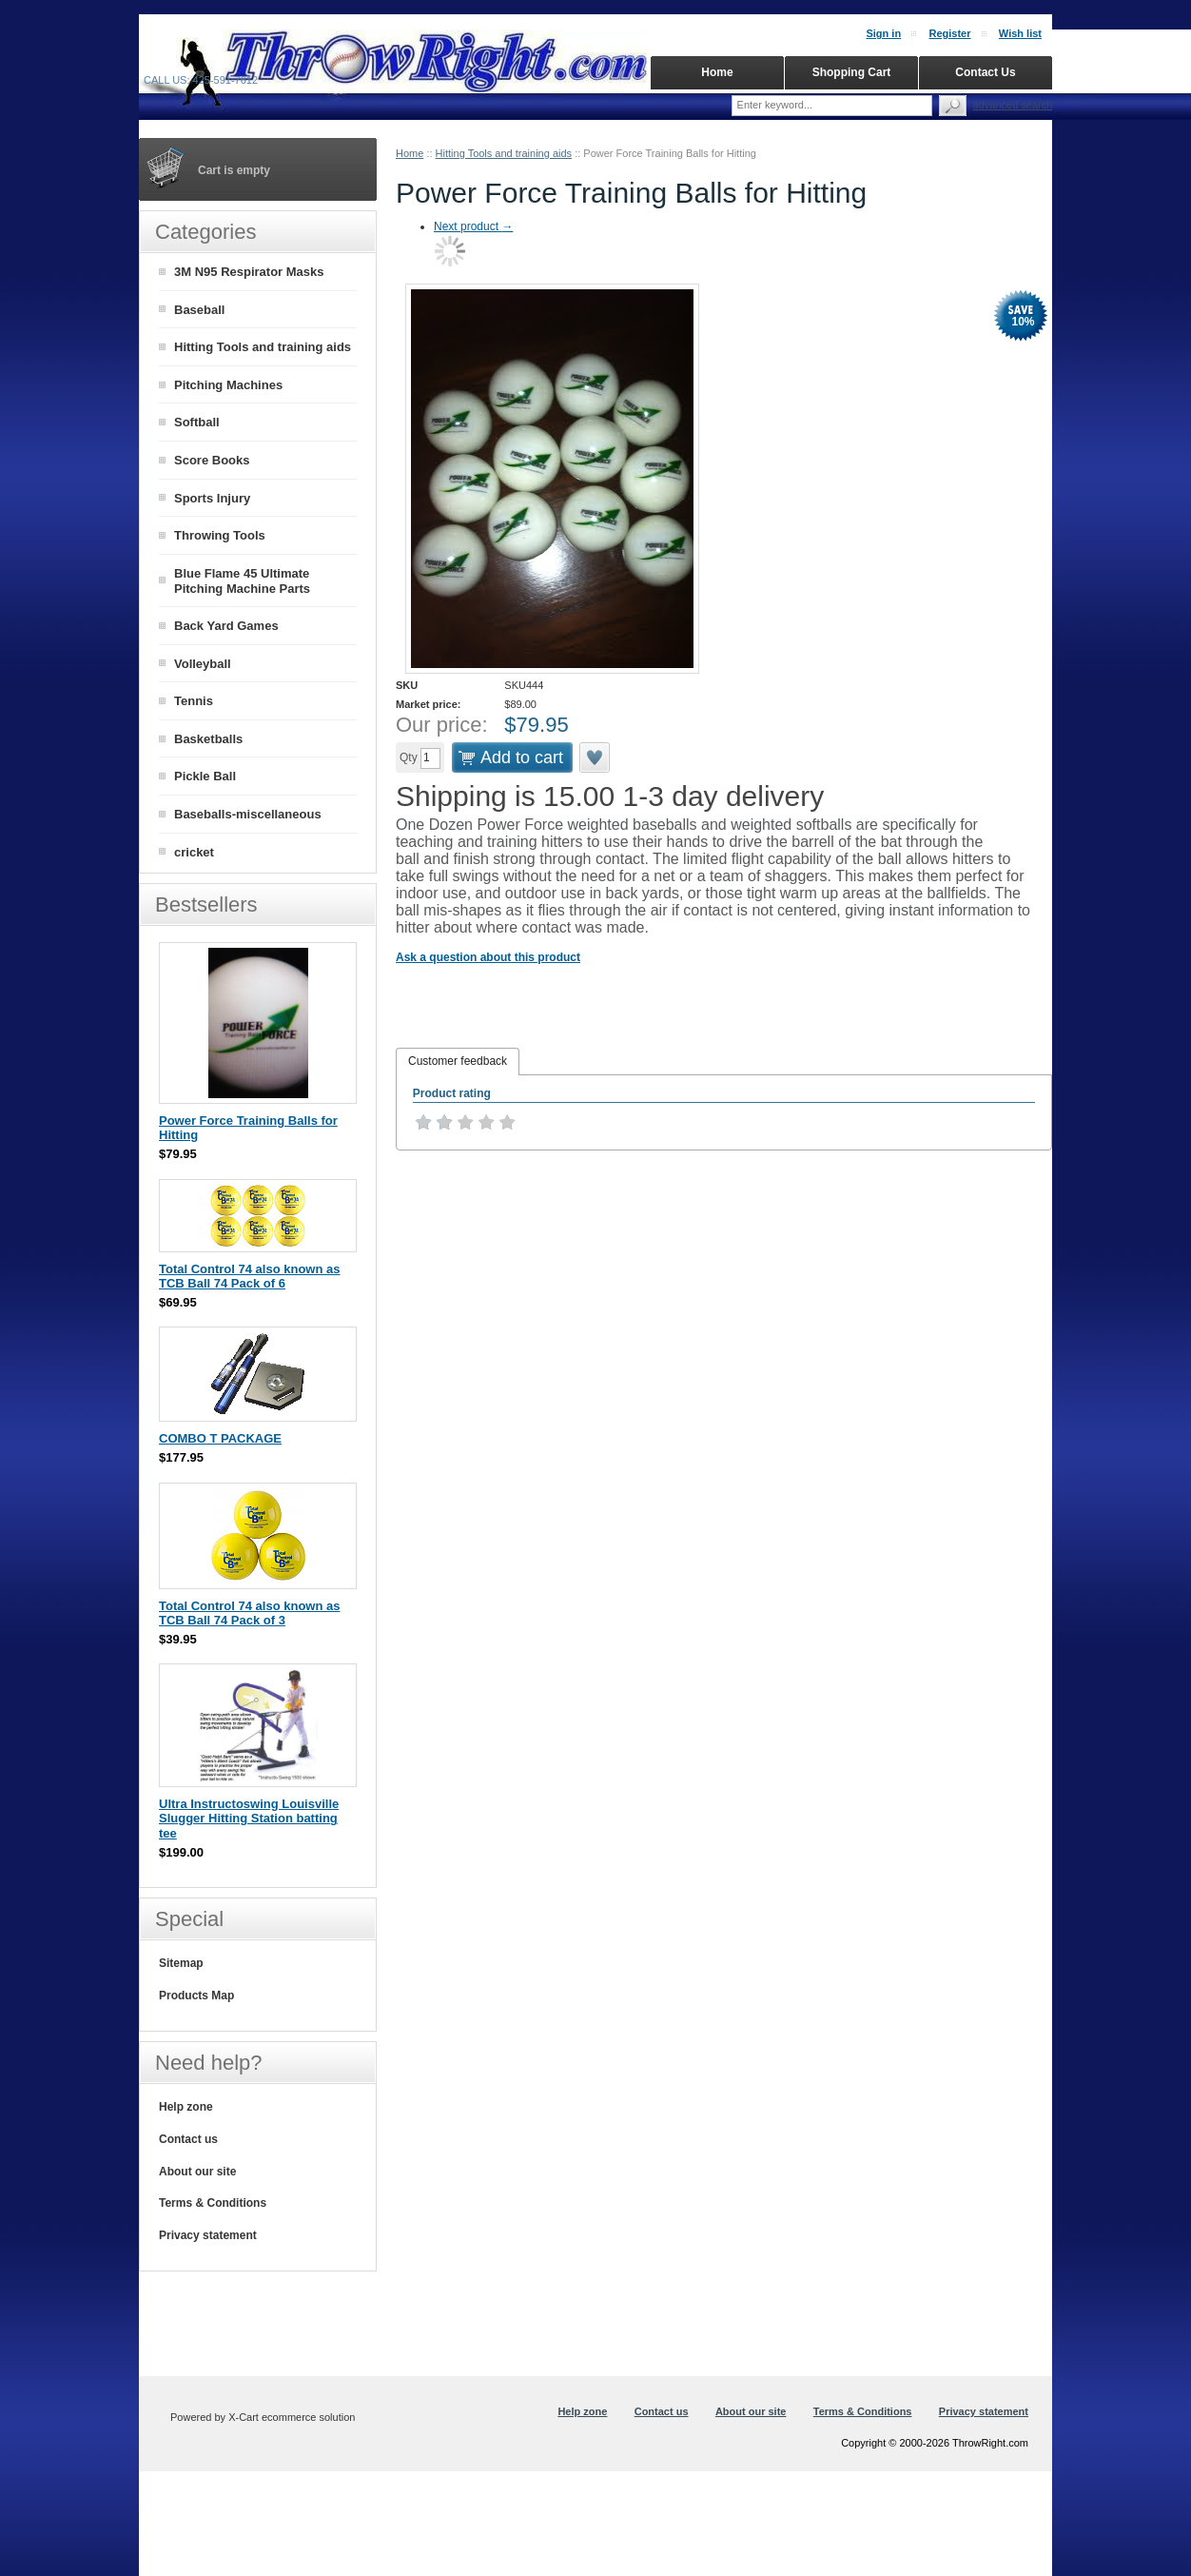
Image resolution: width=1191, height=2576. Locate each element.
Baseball (199, 310)
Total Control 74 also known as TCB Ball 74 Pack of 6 (249, 1276)
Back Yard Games (226, 626)
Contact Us (985, 72)
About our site (197, 2171)
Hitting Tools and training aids (504, 153)
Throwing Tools (219, 535)
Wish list (1020, 33)
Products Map (196, 1995)
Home (409, 153)
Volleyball (202, 664)
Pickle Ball (205, 776)
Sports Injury (212, 498)
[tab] (457, 1062)
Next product (473, 226)
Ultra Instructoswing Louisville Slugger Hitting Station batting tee (249, 1818)
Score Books (211, 460)
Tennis (193, 701)
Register (949, 33)
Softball (197, 422)
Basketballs (208, 739)
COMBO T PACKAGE (220, 1438)
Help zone (186, 2107)
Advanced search (1013, 104)
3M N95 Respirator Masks (249, 272)
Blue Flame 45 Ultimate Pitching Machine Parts (242, 581)
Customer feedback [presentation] (457, 1061)
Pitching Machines (228, 385)
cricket (194, 852)
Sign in (883, 33)
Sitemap (181, 1963)
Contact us (188, 2139)
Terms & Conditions (212, 2203)
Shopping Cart (851, 72)
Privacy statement (208, 2235)
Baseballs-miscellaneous (248, 814)
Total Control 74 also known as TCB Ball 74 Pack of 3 (249, 1613)
